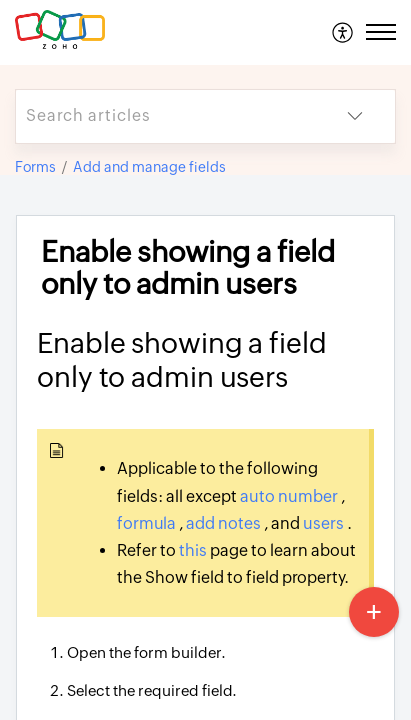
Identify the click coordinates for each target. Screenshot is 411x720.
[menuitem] (343, 32)
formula (148, 523)
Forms (35, 167)
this (194, 550)
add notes (225, 523)
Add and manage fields (149, 167)
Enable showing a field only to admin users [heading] (188, 268)
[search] (165, 116)
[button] (343, 32)
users (325, 523)
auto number (290, 496)
